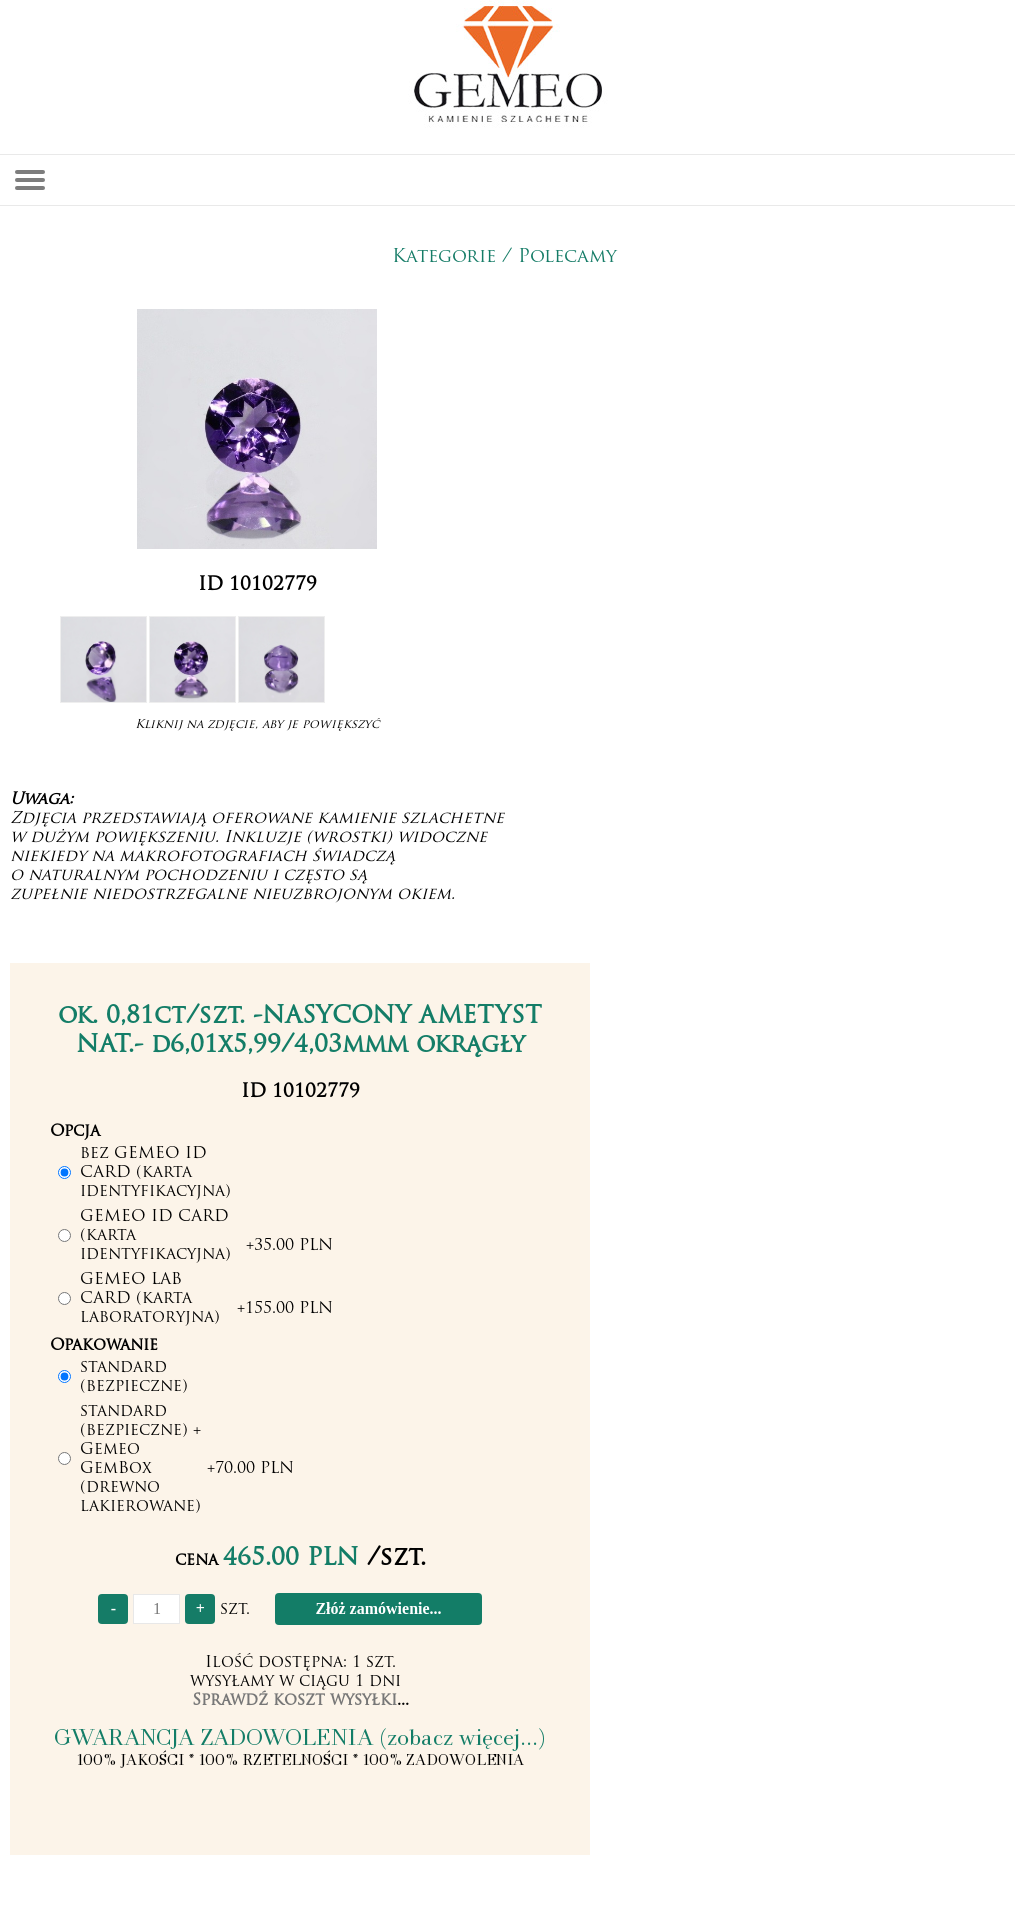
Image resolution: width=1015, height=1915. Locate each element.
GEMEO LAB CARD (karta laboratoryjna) (150, 1299)
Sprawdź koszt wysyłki (294, 1701)
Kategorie (444, 257)
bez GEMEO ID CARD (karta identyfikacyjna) (155, 1173)
